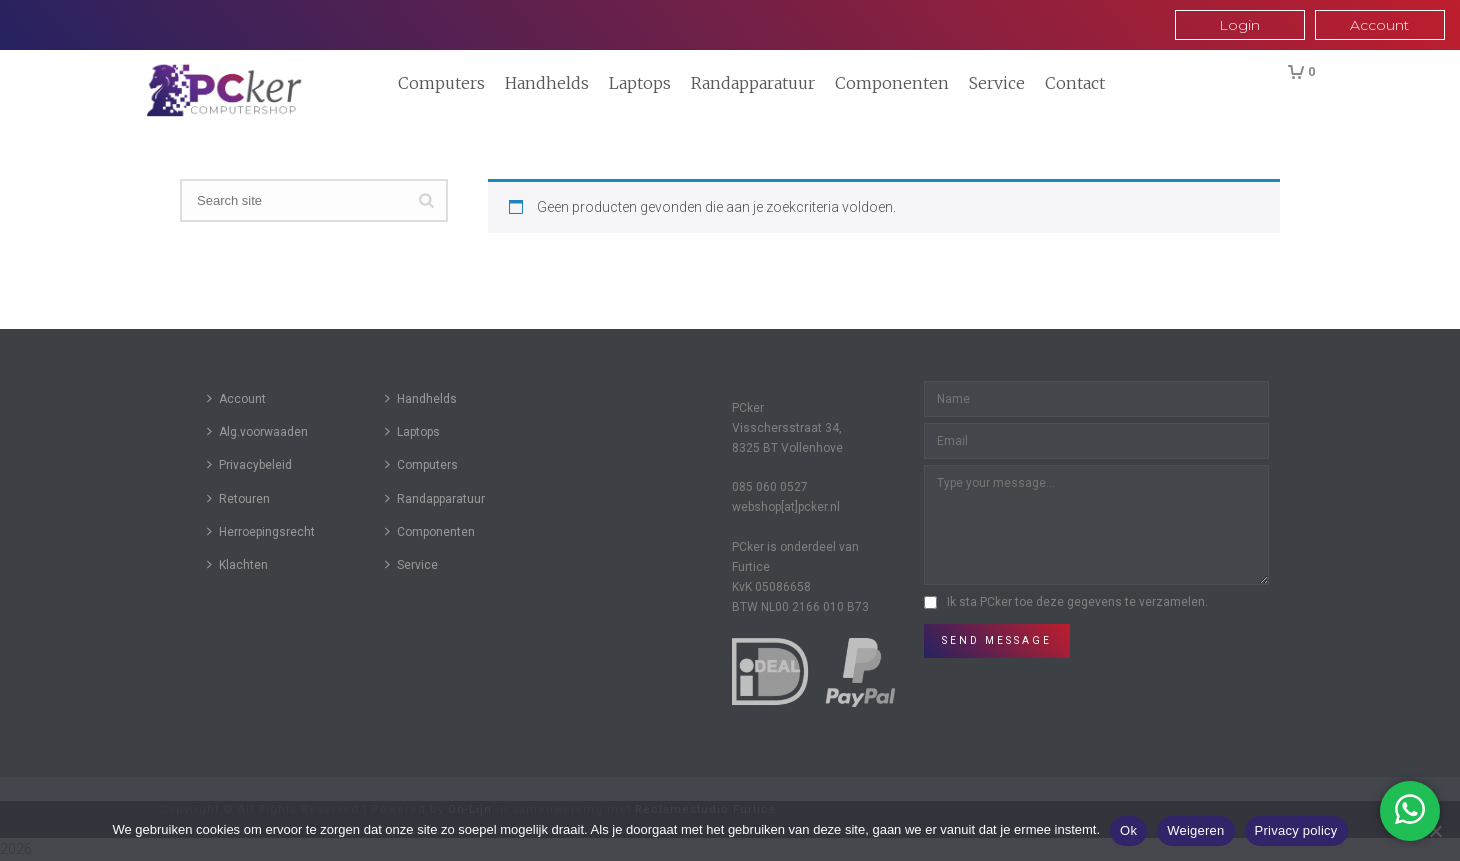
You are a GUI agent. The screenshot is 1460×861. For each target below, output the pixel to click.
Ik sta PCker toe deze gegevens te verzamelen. (1077, 602)
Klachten (237, 564)
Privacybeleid (249, 464)
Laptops (640, 83)
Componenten (892, 83)
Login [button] (1239, 25)
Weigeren (1195, 830)
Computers (441, 83)
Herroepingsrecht (261, 531)
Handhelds (547, 83)
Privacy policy (1296, 830)
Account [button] (1379, 25)
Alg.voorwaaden (257, 431)
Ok (1128, 830)
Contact (1075, 83)
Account (236, 398)
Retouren (238, 498)
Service (997, 83)
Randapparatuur (753, 83)
